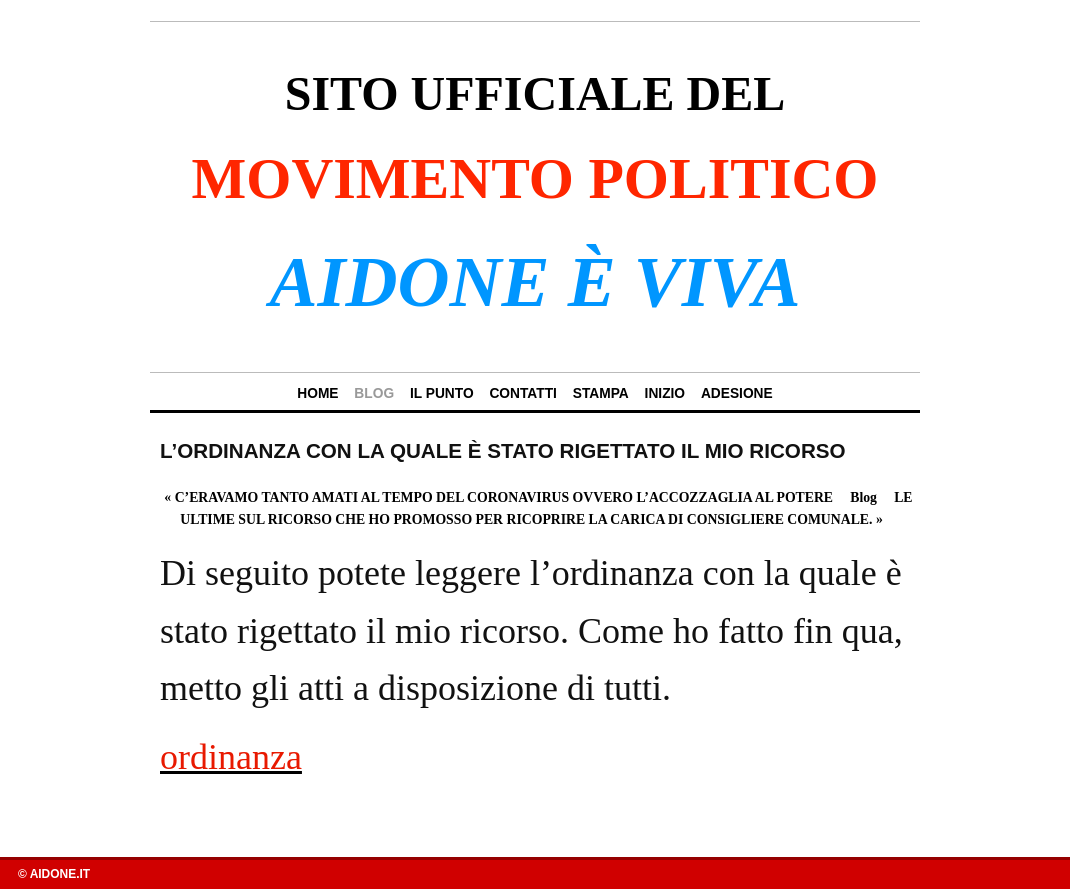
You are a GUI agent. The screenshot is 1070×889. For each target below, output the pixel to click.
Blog (863, 497)
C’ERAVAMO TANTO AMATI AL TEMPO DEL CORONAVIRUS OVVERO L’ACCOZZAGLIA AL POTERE (498, 497)
